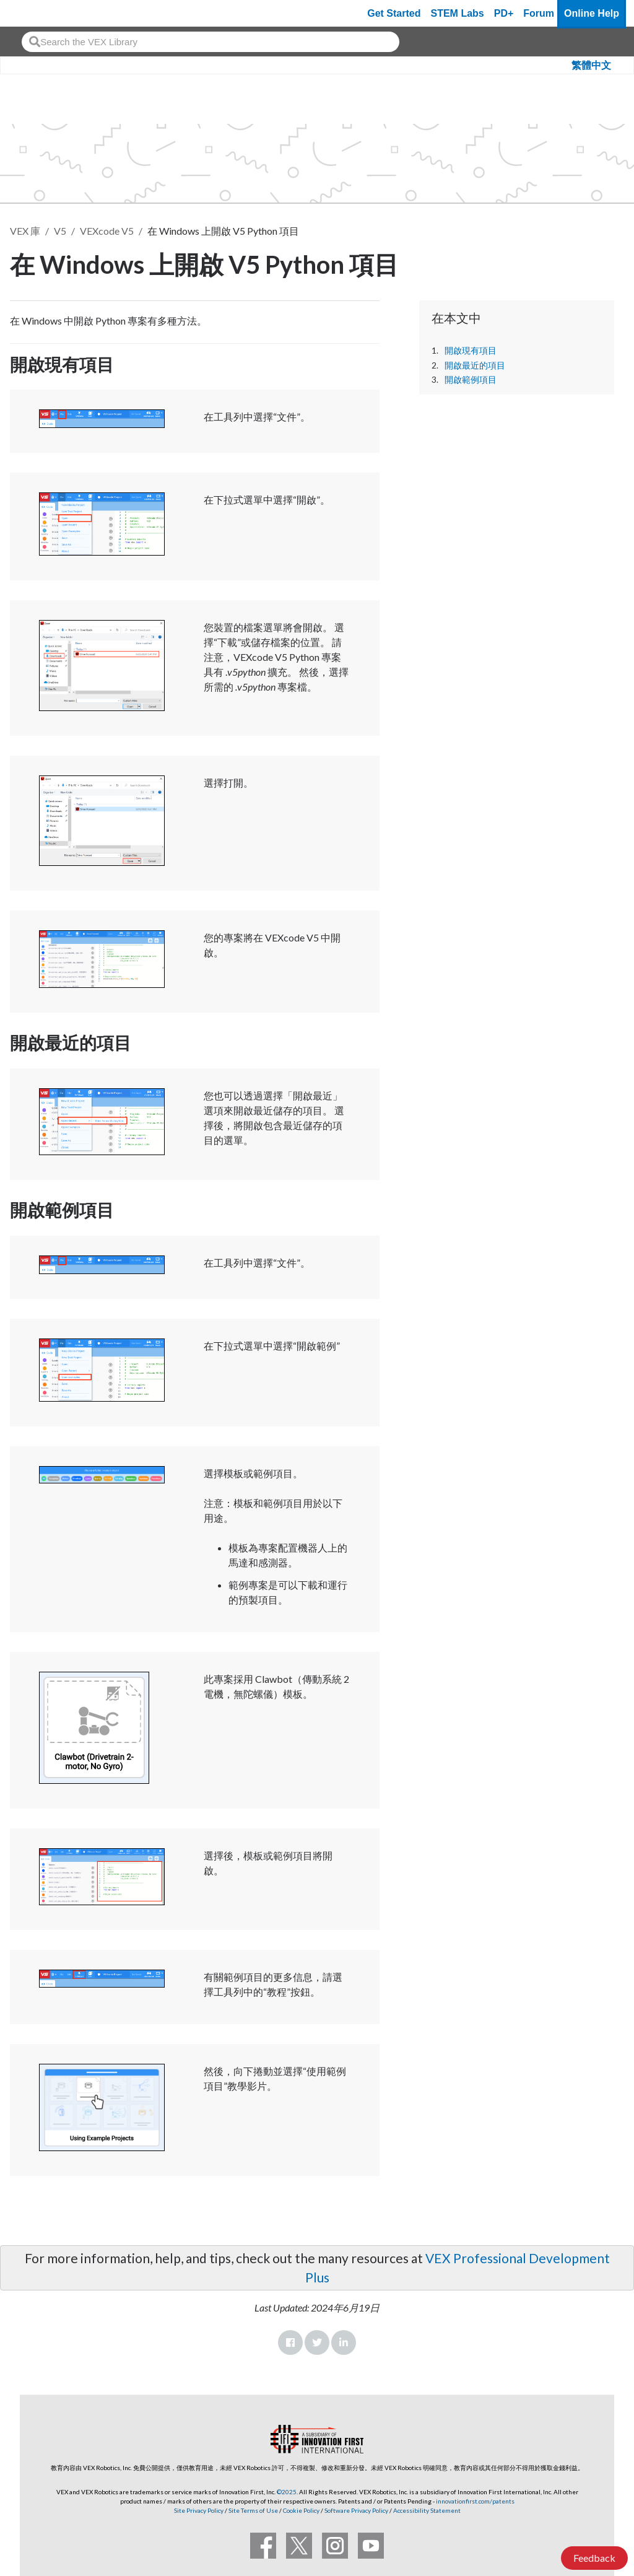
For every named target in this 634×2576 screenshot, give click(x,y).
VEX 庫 (25, 231)
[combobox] (210, 42)
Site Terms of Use (252, 2510)
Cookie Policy (301, 2510)
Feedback (594, 2558)
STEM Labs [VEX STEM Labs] (457, 13)
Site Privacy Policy (199, 2510)
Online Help (591, 13)
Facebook (290, 2342)
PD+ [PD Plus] (504, 13)
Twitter (317, 2342)
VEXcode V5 (107, 231)
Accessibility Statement (427, 2510)
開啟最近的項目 (475, 365)
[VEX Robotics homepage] (33, 13)
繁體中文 (591, 65)
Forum (538, 13)
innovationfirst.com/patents (475, 2501)
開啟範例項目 (471, 380)
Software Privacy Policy (356, 2510)
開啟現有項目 (471, 351)
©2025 (287, 2491)
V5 (60, 231)
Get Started (393, 13)
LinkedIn (343, 2342)
